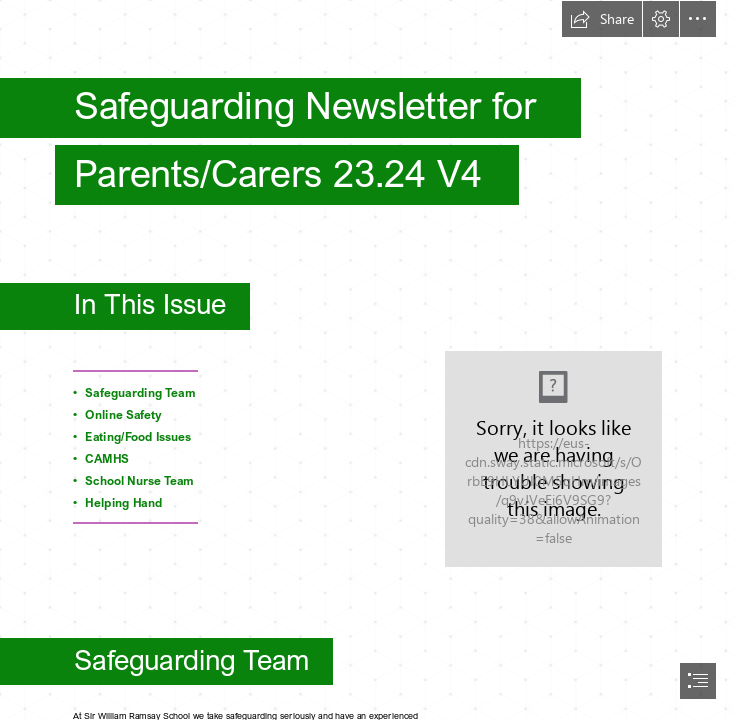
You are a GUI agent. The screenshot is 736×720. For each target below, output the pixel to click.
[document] (368, 360)
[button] (602, 19)
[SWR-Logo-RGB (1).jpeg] (553, 459)
